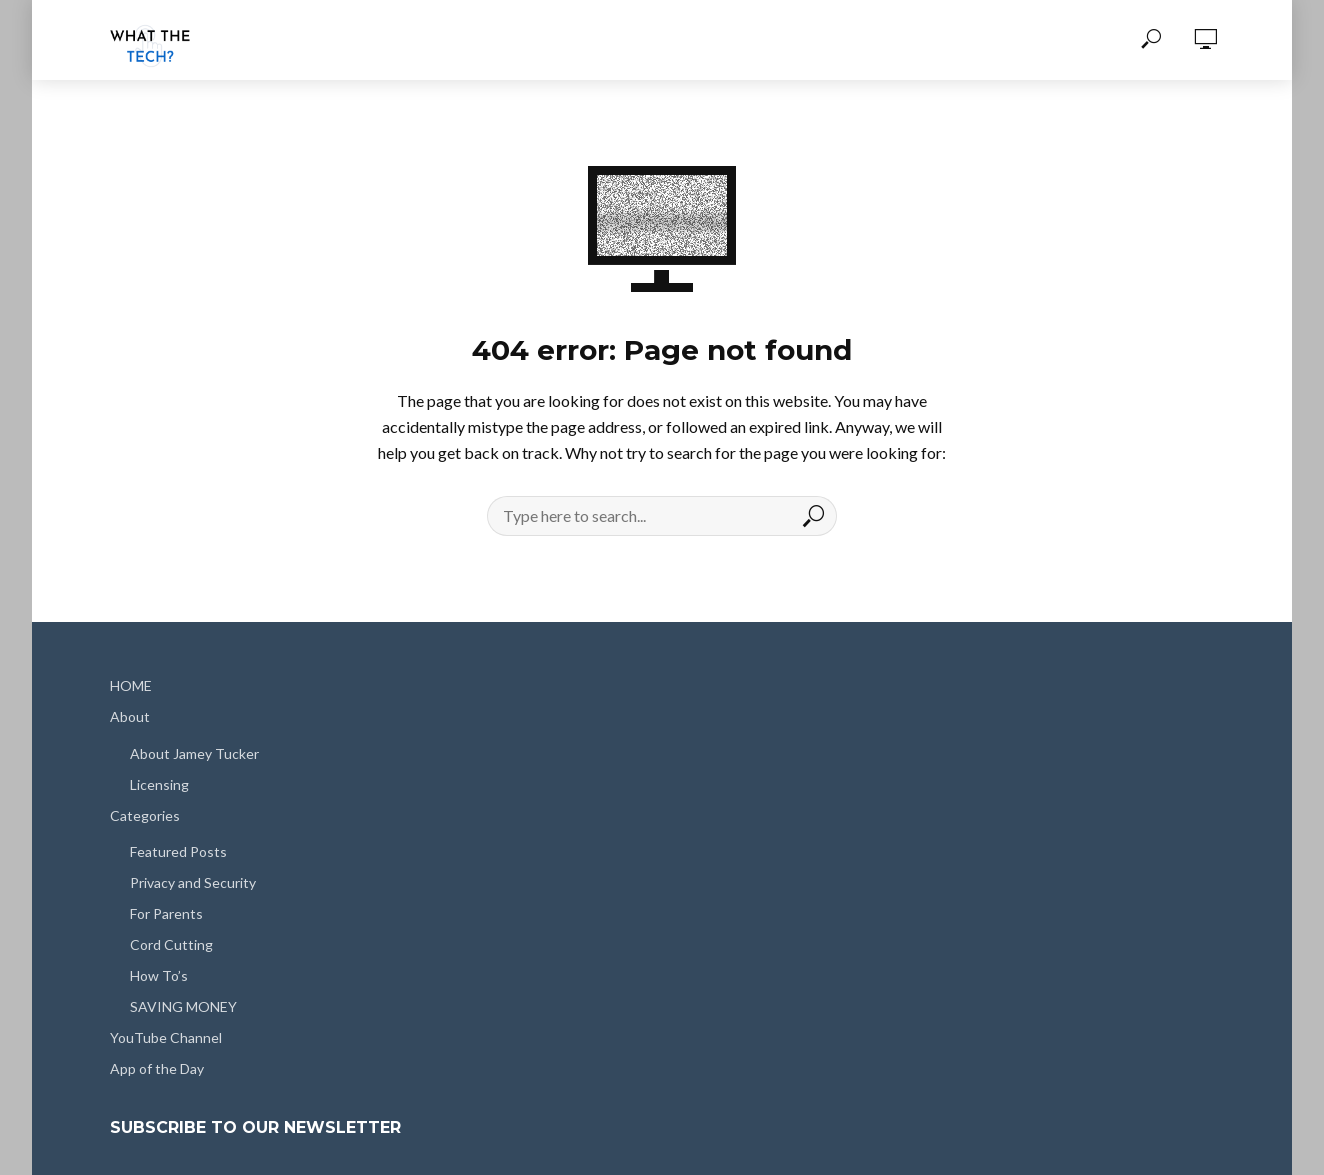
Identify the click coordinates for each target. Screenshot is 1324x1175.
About (130, 716)
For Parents (166, 913)
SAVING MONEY (183, 1006)
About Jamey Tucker (194, 753)
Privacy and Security (193, 882)
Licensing (159, 784)
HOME (131, 685)
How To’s (159, 975)
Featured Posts (178, 851)
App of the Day (157, 1068)
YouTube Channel (166, 1037)
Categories (145, 815)
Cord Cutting (171, 944)
